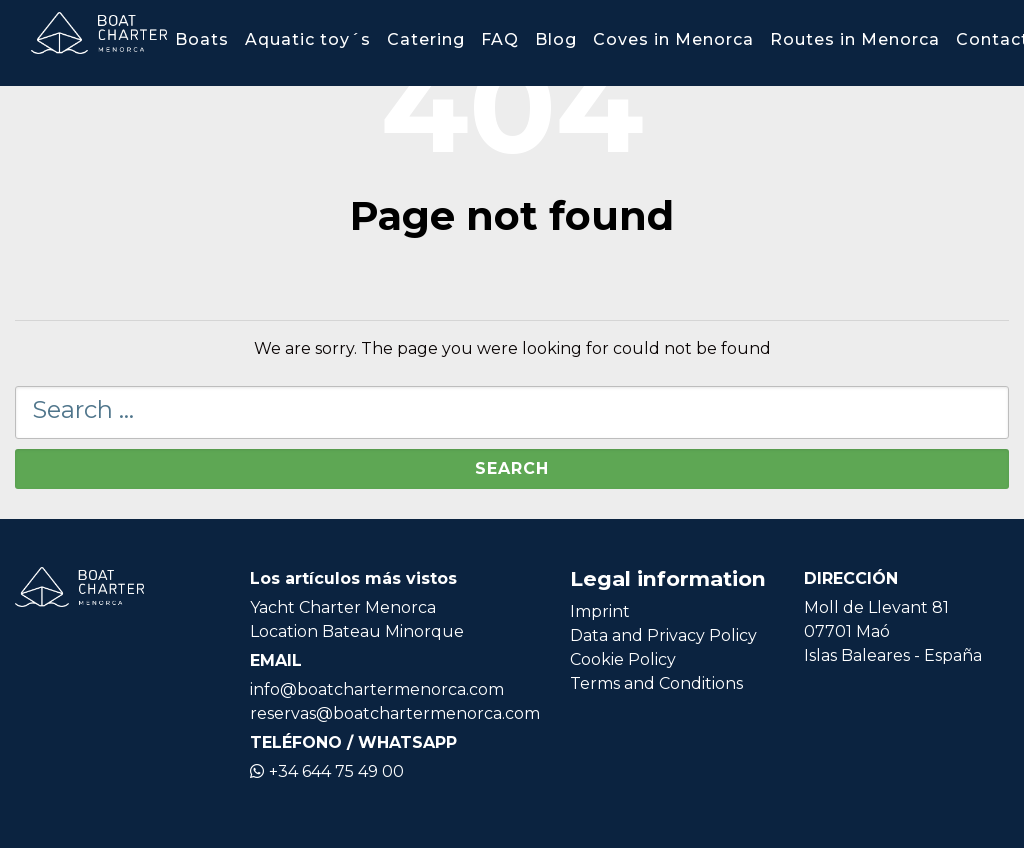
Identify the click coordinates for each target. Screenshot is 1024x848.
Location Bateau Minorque (357, 631)
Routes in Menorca (855, 39)
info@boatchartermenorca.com (377, 689)
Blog (556, 39)
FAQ (500, 39)
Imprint (600, 611)
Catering (426, 39)
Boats (202, 39)
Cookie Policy (623, 659)
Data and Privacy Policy (663, 635)
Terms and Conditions (656, 683)
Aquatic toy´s (308, 39)
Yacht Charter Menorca (343, 607)
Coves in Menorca (673, 39)
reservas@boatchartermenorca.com (395, 713)
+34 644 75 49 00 (327, 771)
